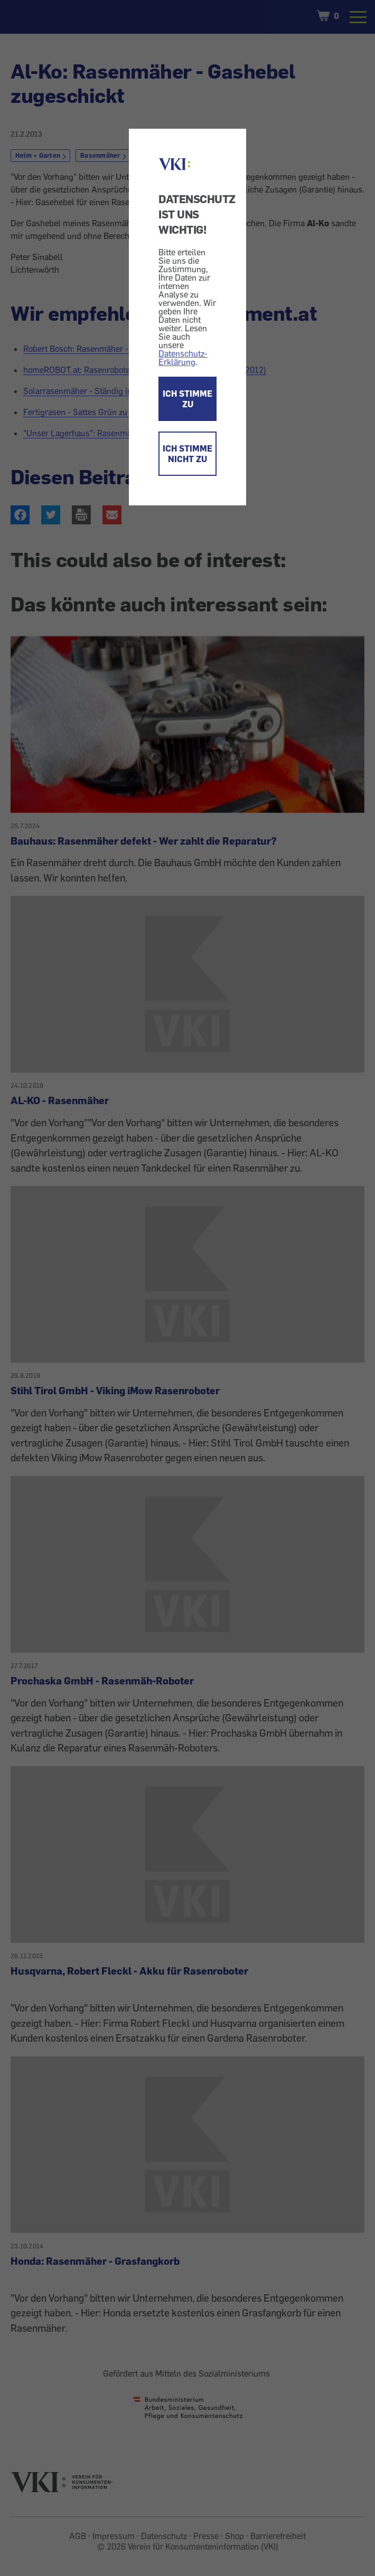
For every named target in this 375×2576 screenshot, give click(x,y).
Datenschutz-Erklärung (183, 357)
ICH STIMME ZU (187, 398)
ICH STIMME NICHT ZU (187, 453)
